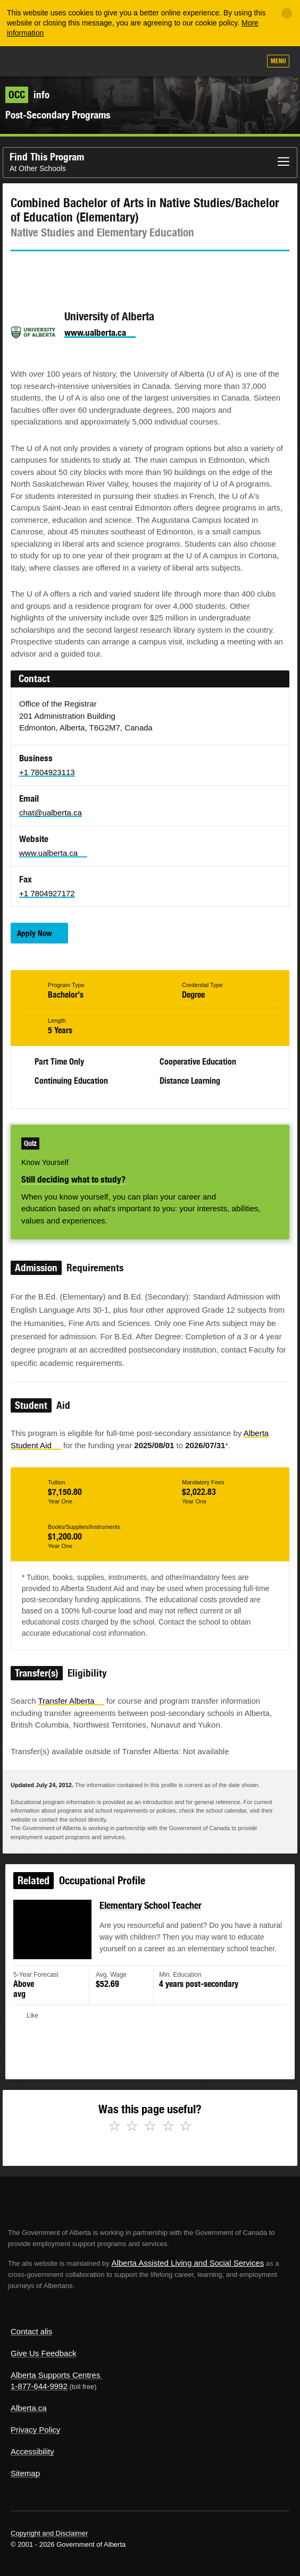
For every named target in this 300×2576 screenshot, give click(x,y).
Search (247, 62)
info (27, 94)
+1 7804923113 (47, 772)
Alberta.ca (29, 2407)
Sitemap (25, 2473)
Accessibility (32, 2451)
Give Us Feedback (43, 2353)
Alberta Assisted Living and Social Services (187, 2262)
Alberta (28, 61)
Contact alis (31, 2331)
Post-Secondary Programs (57, 115)
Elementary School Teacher (150, 1916)
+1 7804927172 (47, 893)
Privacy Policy (35, 2429)
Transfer (71, 1700)
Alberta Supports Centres (55, 2374)
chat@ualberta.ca (50, 812)
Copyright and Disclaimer (49, 2533)
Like (221, 61)
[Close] (286, 13)
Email (109, 270)
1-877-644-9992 (39, 2386)
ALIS (65, 60)
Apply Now (34, 933)
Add (195, 62)
